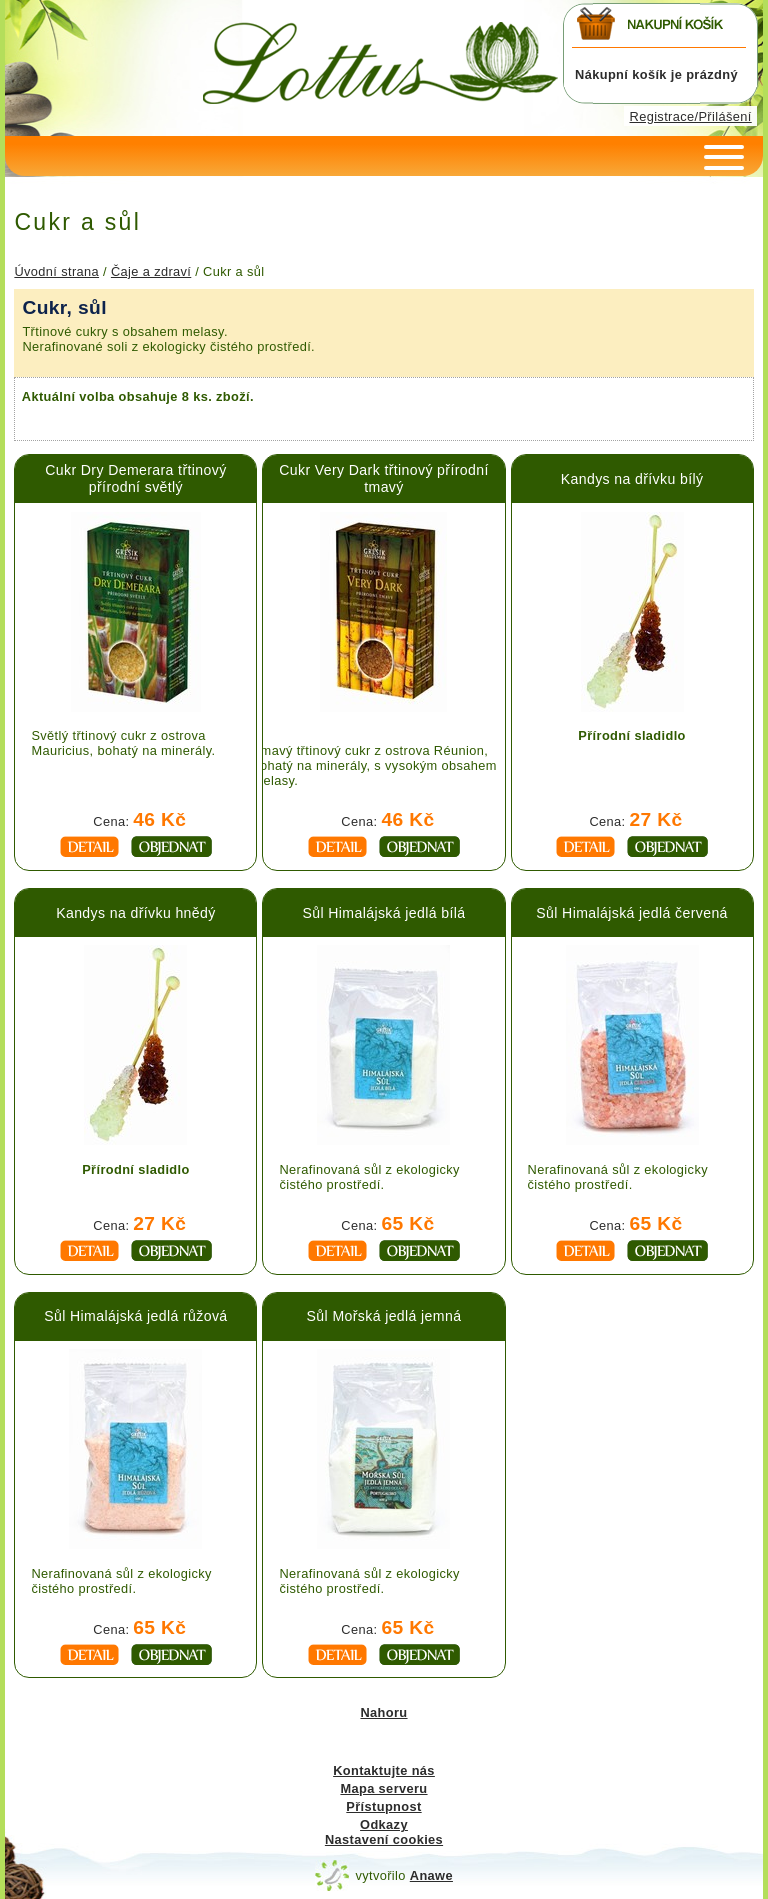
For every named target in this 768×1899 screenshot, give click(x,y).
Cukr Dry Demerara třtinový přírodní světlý (135, 478)
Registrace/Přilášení (691, 116)
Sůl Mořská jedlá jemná (384, 1316)
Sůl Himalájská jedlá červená (632, 913)
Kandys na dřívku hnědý (136, 913)
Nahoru (383, 1712)
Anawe (431, 1875)
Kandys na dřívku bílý (632, 479)
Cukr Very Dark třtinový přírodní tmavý (383, 478)
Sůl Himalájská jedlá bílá (384, 913)
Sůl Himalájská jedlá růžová (135, 1316)
